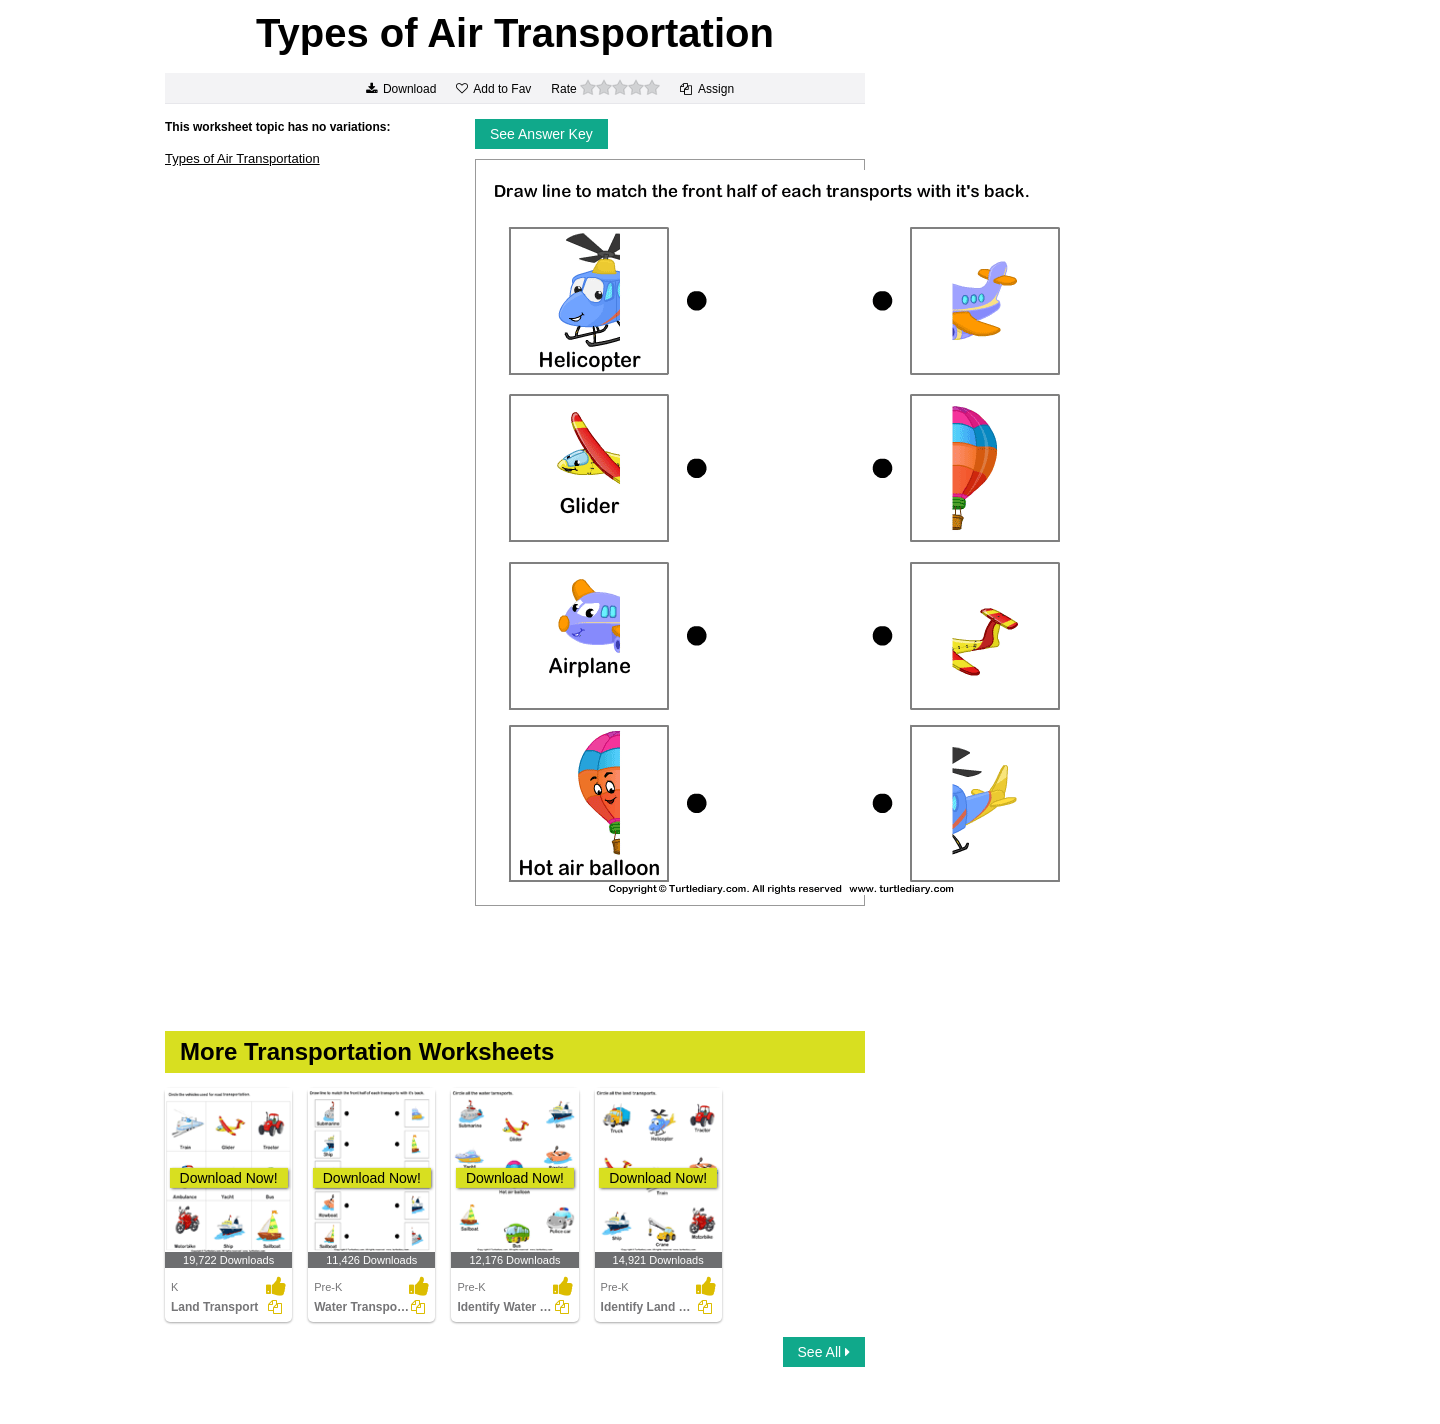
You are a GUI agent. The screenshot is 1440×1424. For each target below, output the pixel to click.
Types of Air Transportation (242, 158)
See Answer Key (541, 134)
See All (824, 1352)
